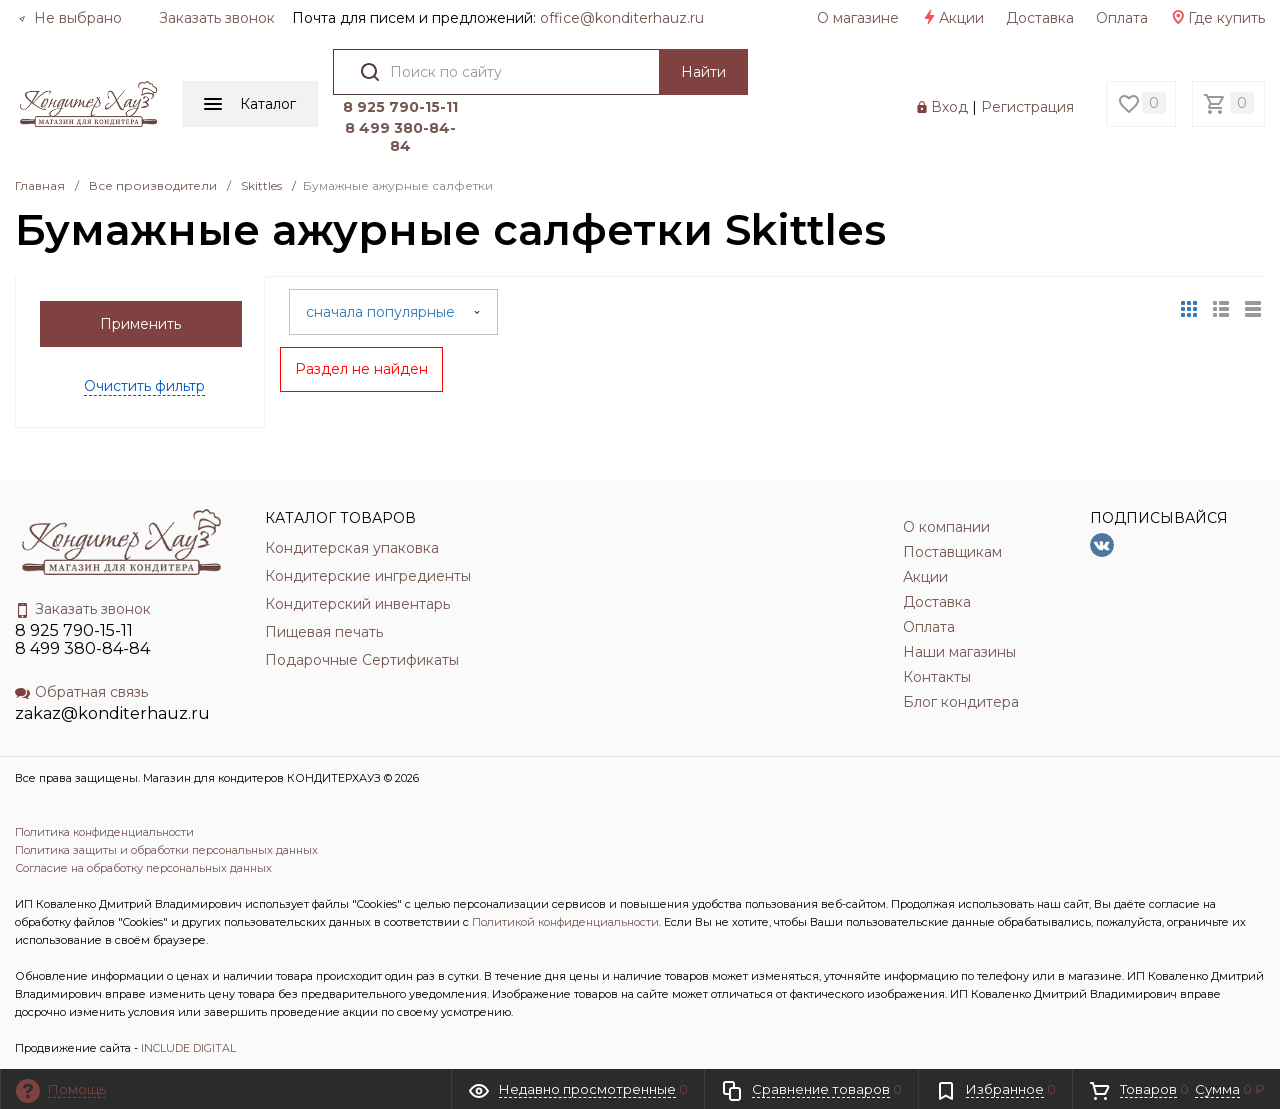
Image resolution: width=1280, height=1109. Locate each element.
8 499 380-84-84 (400, 137)
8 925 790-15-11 (400, 107)
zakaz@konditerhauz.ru (112, 713)
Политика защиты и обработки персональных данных (166, 850)
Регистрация (1027, 107)
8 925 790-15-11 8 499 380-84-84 (82, 639)
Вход (949, 107)
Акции (952, 18)
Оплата (1122, 18)
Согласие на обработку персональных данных (143, 868)
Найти (703, 72)
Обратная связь (81, 692)
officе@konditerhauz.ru (622, 18)
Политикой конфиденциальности (565, 922)
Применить (140, 324)
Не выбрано (70, 18)
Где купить (1217, 18)
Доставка (1040, 18)
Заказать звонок (217, 18)
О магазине (858, 18)
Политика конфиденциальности (104, 832)
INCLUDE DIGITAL (188, 1048)
